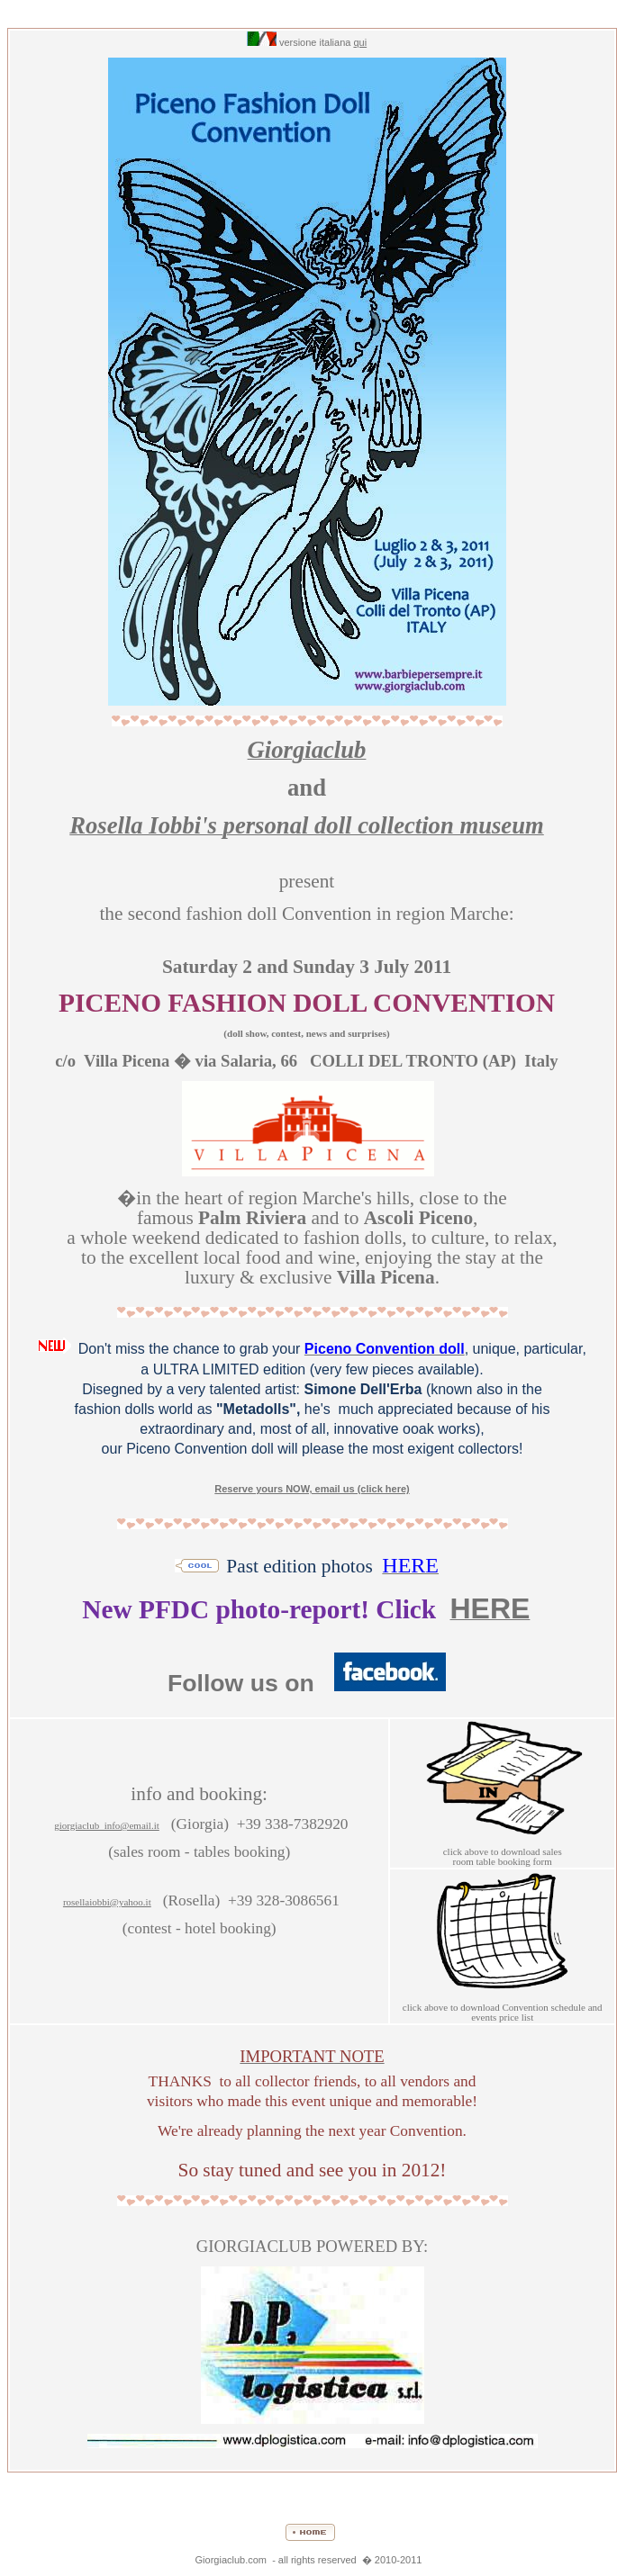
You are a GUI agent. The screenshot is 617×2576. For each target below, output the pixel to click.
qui (360, 42)
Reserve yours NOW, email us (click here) (311, 1488)
